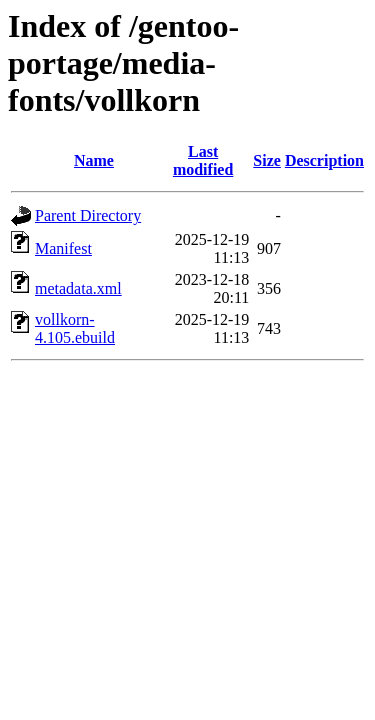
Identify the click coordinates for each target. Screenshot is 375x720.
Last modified (203, 160)
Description (324, 160)
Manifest (63, 248)
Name (94, 160)
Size (267, 160)
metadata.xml (78, 288)
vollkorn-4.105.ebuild (75, 328)
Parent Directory (88, 215)
